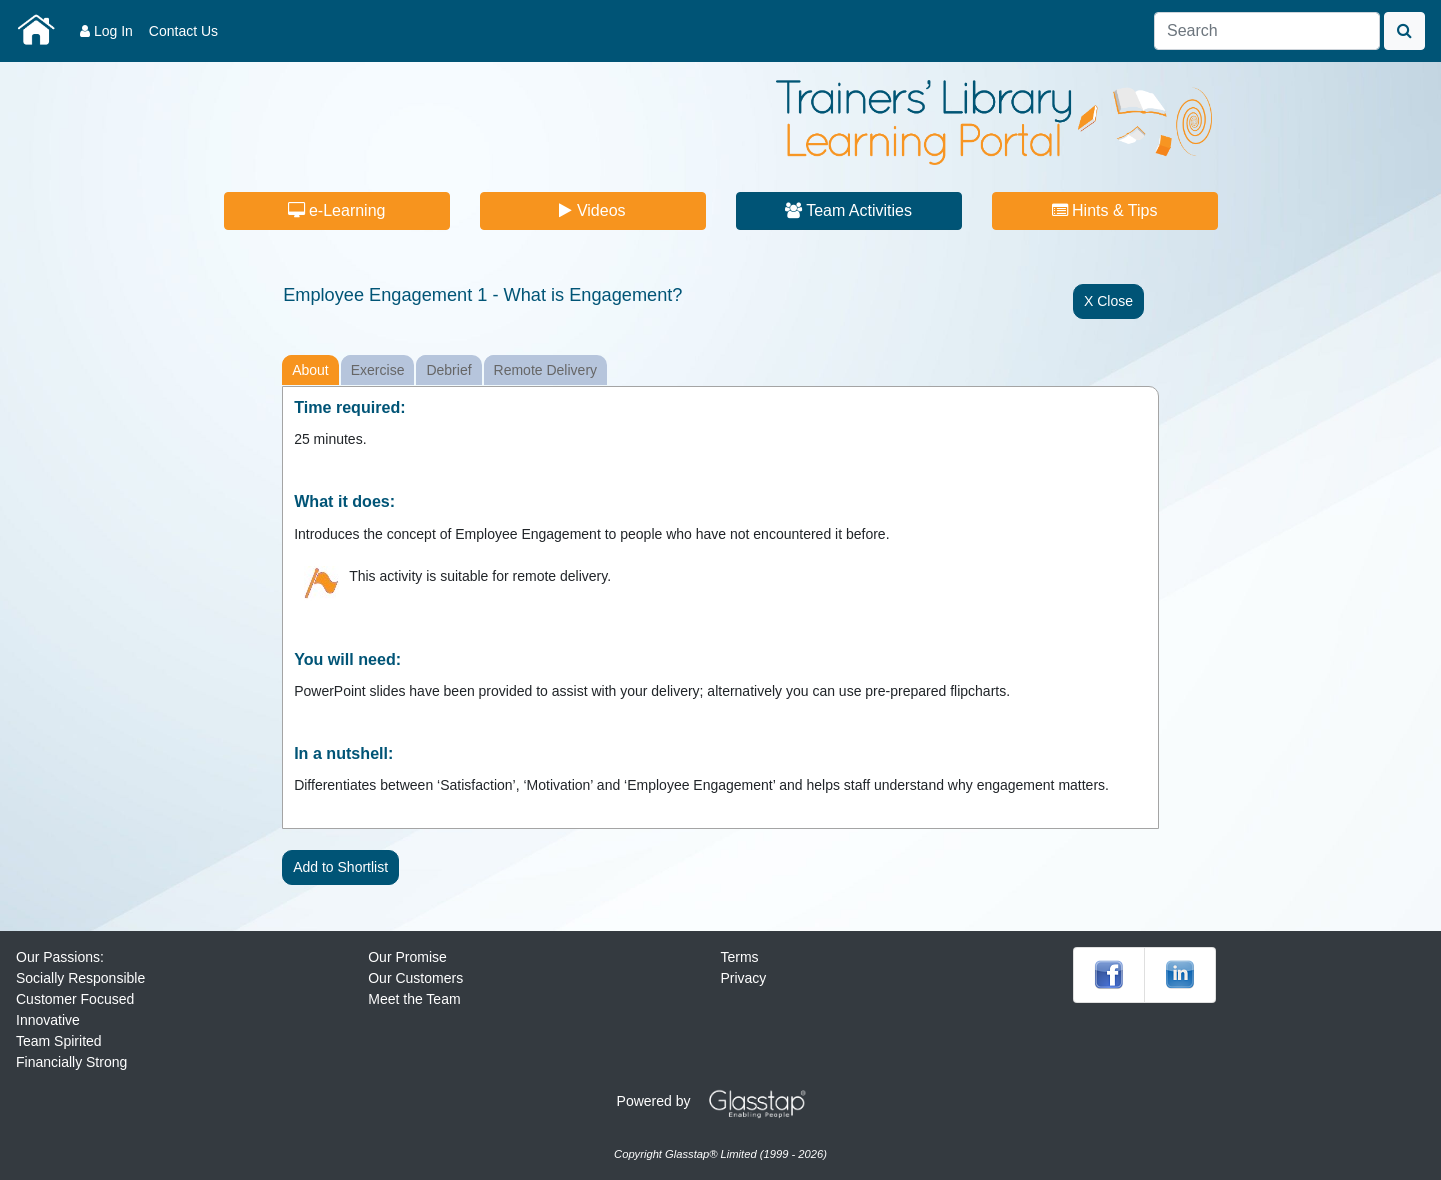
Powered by (719, 1101)
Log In (106, 31)
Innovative (48, 1020)
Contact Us (183, 31)
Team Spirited (59, 1041)
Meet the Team (414, 999)
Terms (739, 957)
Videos (592, 210)
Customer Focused (75, 999)
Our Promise (407, 957)
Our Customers (415, 978)
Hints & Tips (1105, 210)
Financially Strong (71, 1062)
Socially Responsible (80, 978)
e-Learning (337, 210)
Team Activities (848, 210)
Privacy (743, 978)
